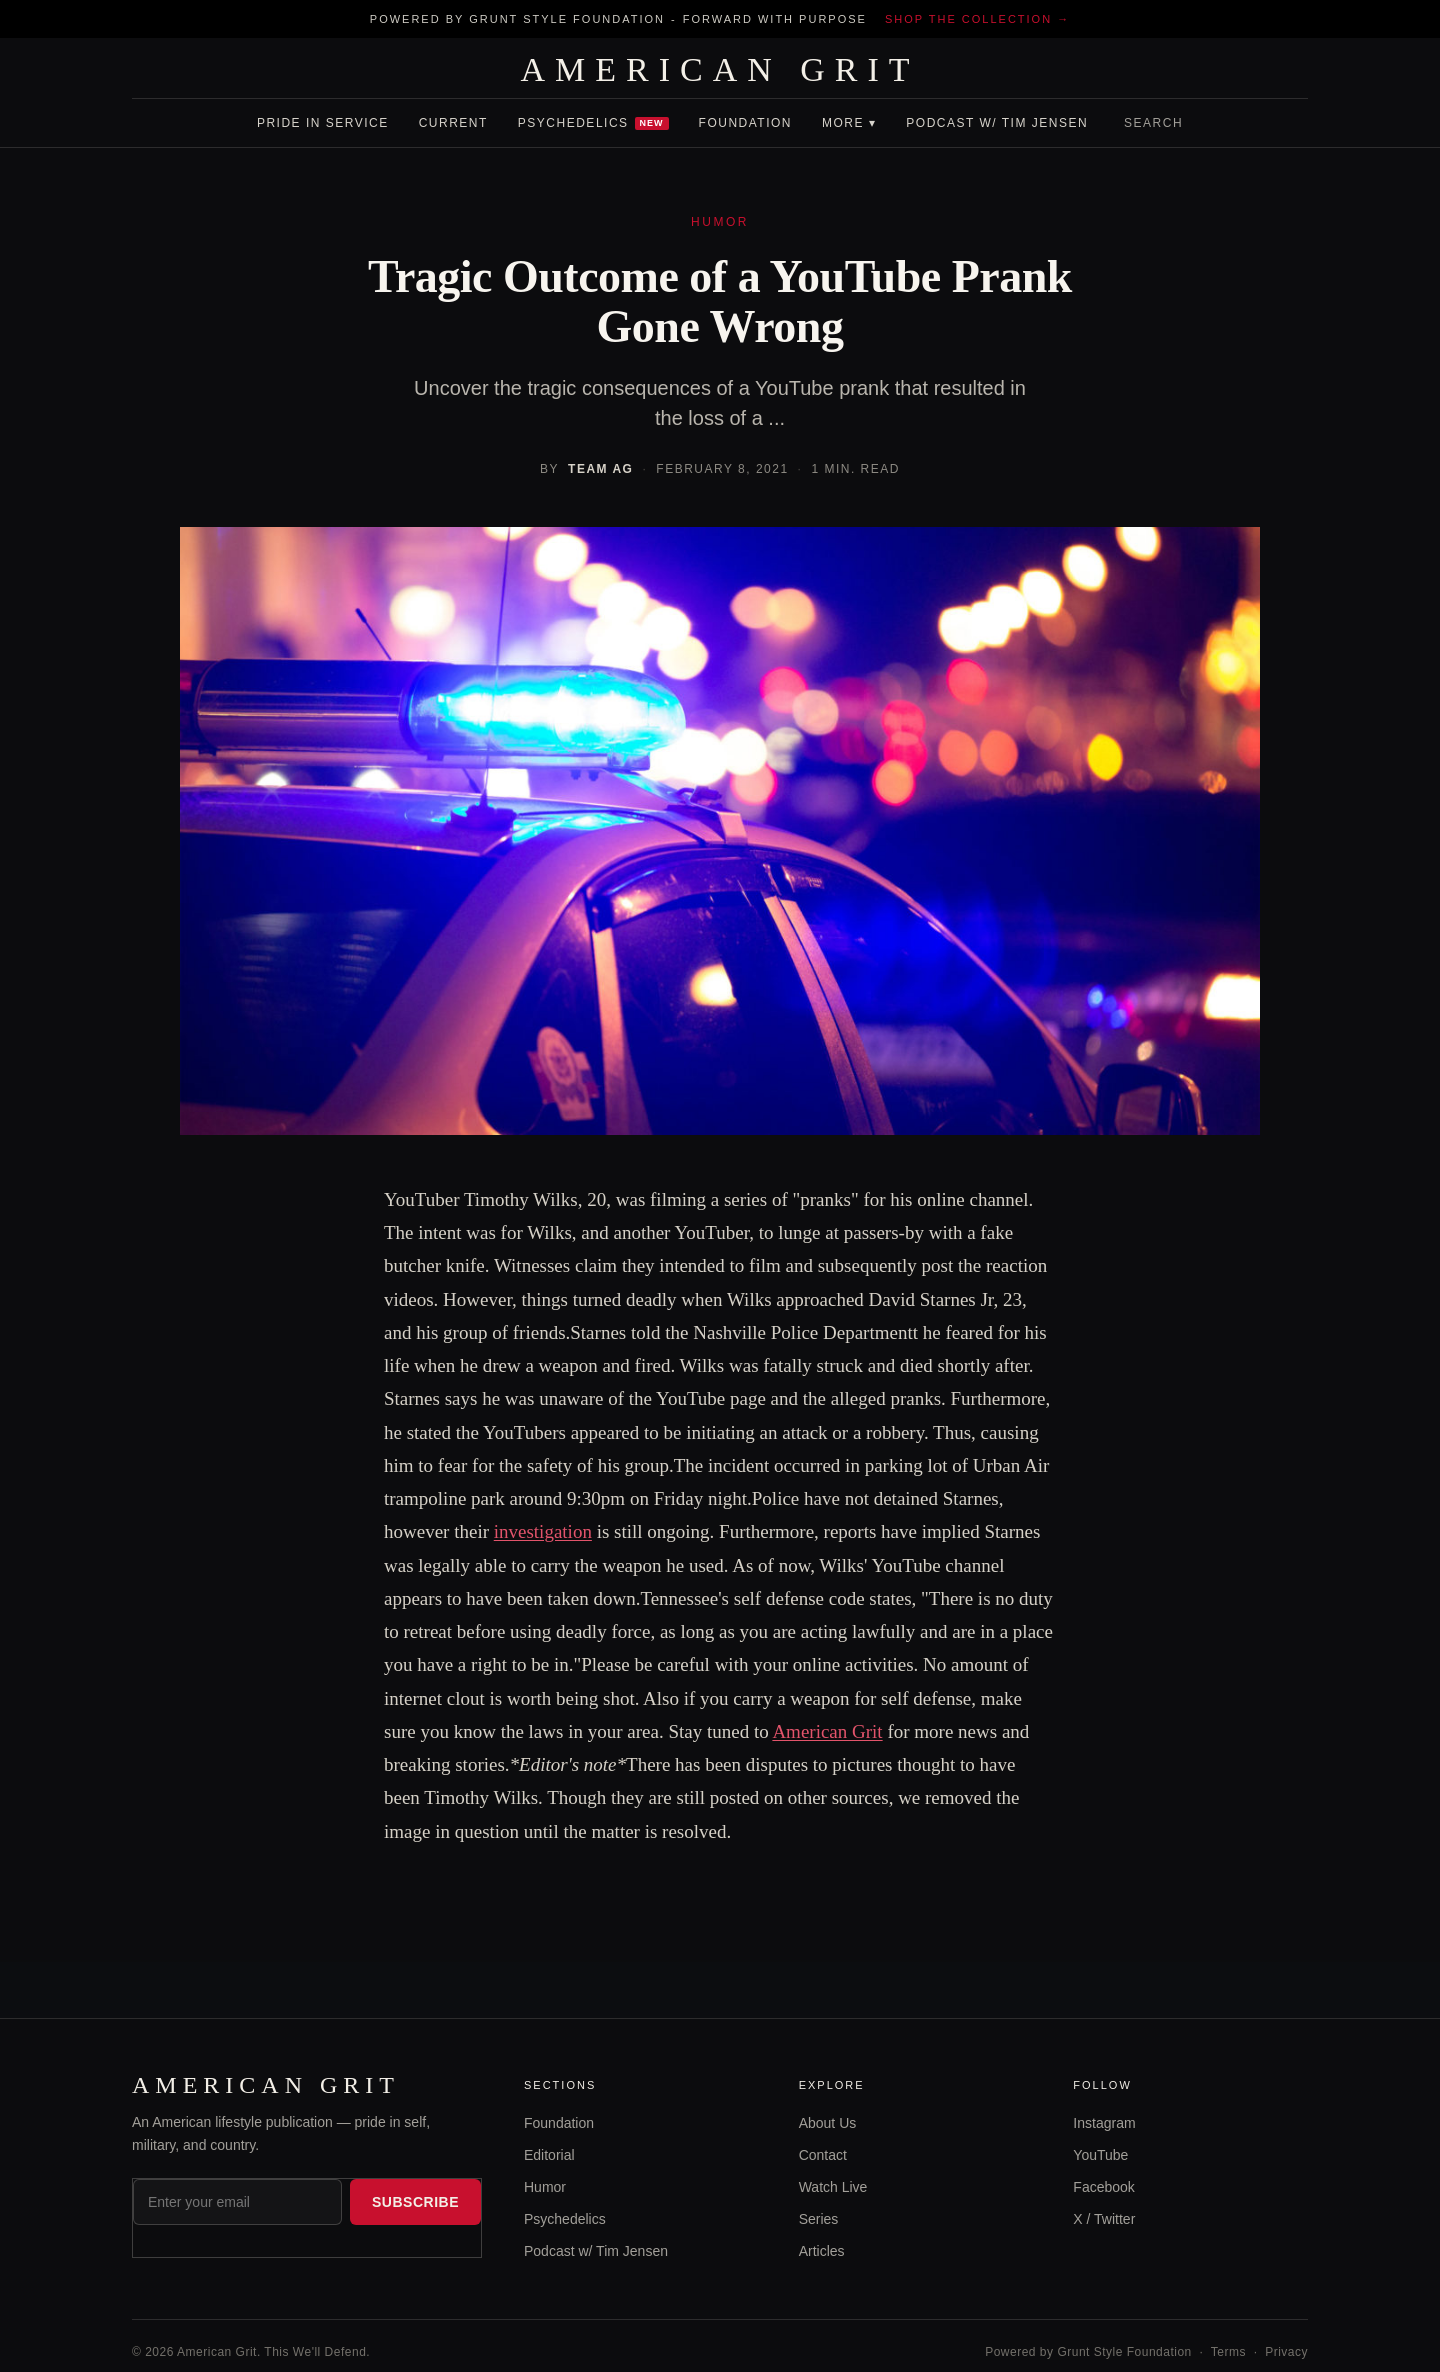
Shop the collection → (977, 19)
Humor (545, 2187)
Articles (822, 2251)
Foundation (745, 123)
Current (453, 123)
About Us (828, 2123)
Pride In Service (323, 123)
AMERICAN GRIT (719, 70)
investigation (543, 1531)
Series (819, 2219)
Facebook (1103, 2187)
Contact (823, 2155)
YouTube (1100, 2155)
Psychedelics (593, 123)
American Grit (827, 1731)
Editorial (549, 2155)
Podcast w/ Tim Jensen (997, 123)
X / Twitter (1104, 2219)
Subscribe (415, 2202)
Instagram (1104, 2123)
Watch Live (833, 2187)
